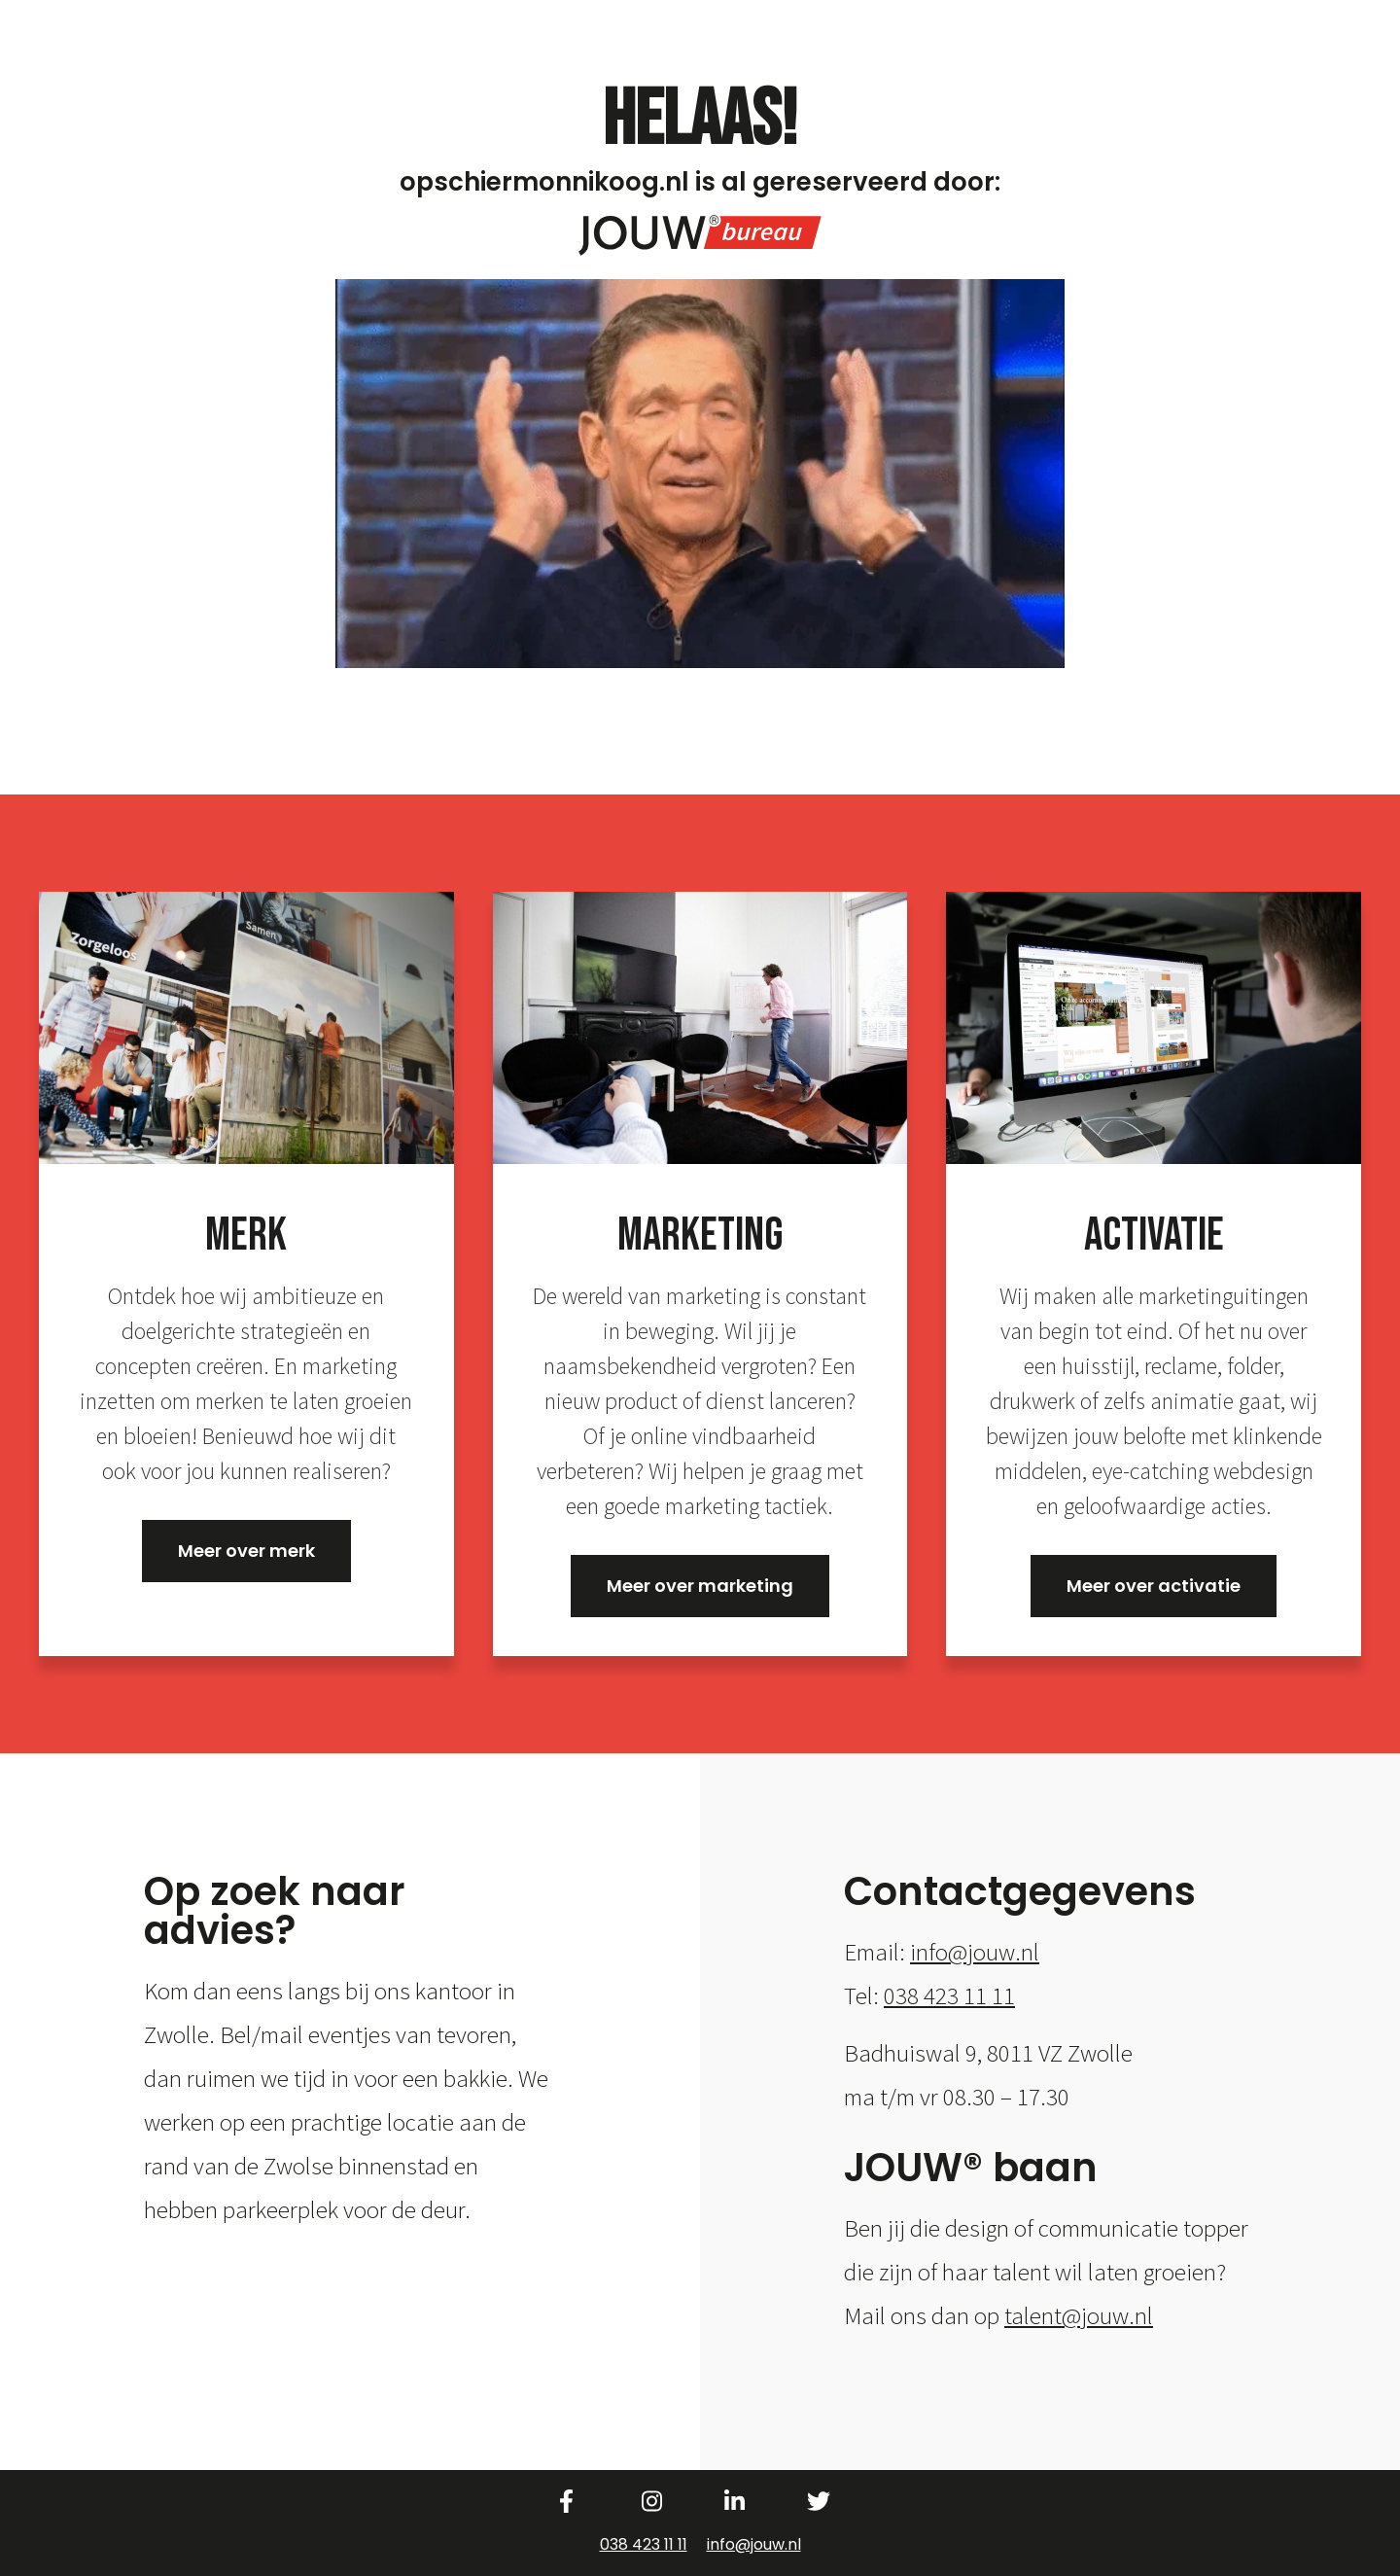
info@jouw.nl (974, 1951)
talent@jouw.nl (1078, 2315)
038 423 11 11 (949, 1995)
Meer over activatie (1154, 1585)
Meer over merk (246, 1550)
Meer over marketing (700, 1585)
